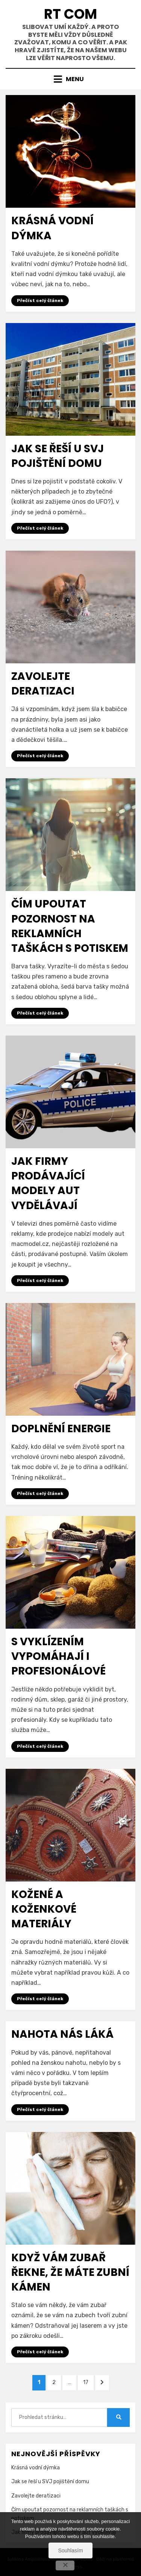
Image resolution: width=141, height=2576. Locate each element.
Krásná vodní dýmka (35, 2467)
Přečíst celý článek (40, 300)
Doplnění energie (61, 1428)
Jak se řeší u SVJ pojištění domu (57, 456)
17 (88, 2382)
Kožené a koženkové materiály (43, 1909)
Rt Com (70, 14)
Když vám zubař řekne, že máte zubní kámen (70, 2272)
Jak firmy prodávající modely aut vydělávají (48, 1183)
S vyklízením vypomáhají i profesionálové (58, 1656)
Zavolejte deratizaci (42, 683)
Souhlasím (70, 2550)
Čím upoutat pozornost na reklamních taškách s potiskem (69, 926)
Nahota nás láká (62, 2034)
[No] (65, 2565)
